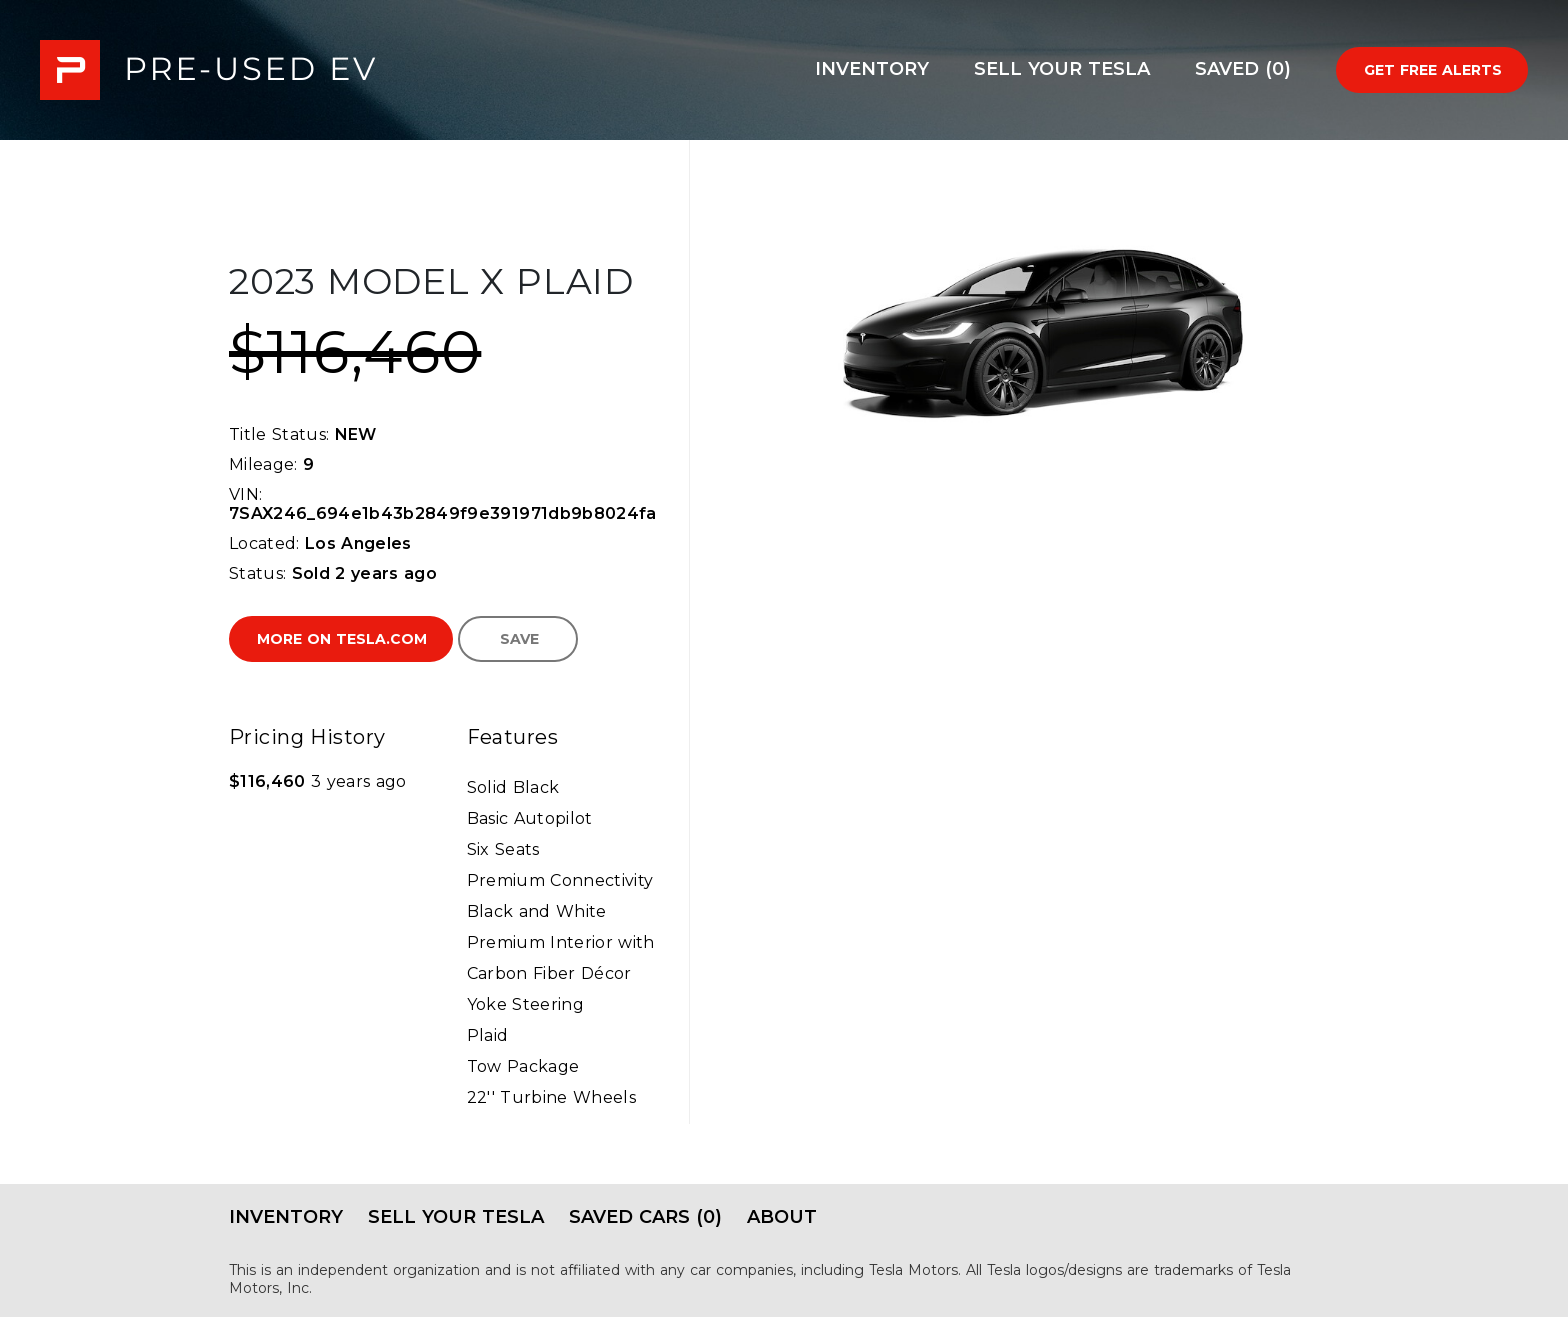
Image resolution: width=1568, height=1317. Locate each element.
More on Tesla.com (342, 639)
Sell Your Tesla (1062, 69)
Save (519, 639)
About (782, 1217)
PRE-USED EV (208, 70)
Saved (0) (1243, 69)
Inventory (872, 69)
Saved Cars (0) (645, 1217)
